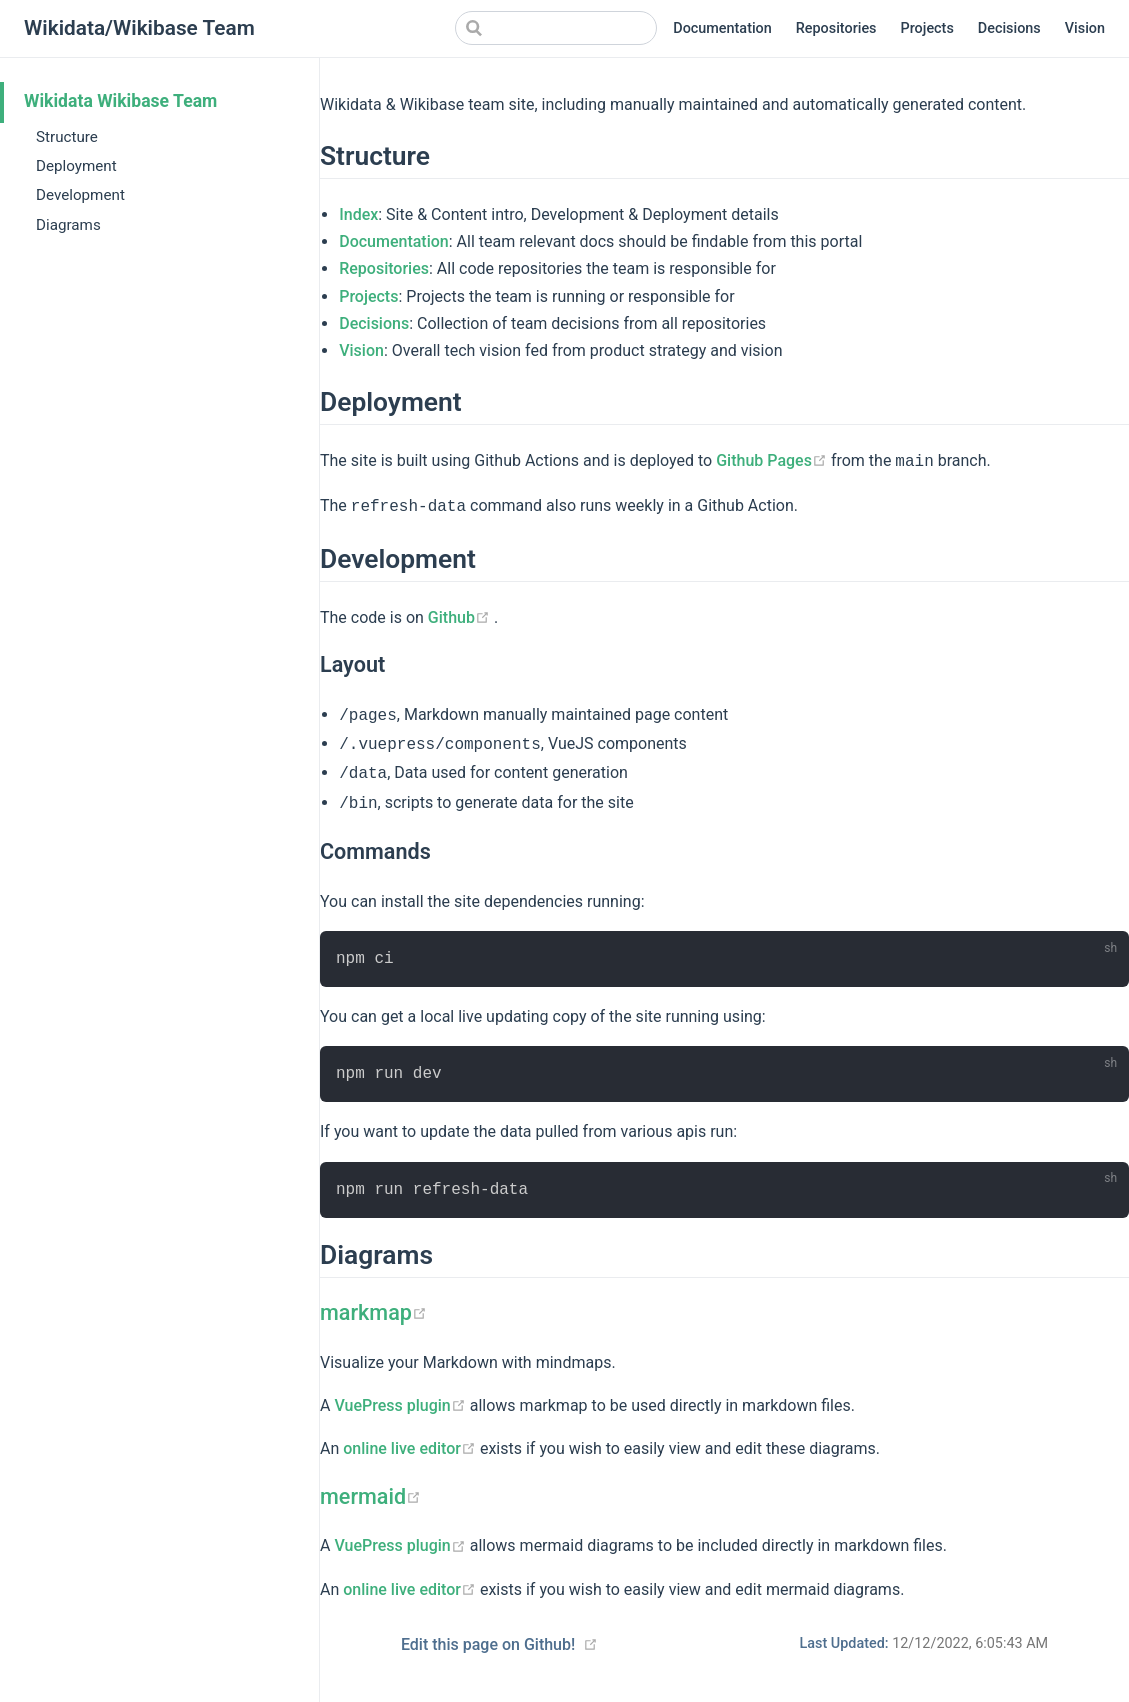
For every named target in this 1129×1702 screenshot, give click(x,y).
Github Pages (773, 460)
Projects (927, 28)
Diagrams (68, 225)
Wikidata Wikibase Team (120, 101)
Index (358, 214)
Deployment (76, 166)
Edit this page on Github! (488, 1644)
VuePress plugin (401, 1405)
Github (461, 617)
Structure (67, 137)
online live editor (411, 1448)
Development (80, 195)
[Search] (556, 28)
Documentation (722, 28)
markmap (373, 1312)
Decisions (1009, 28)
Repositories (836, 28)
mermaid (370, 1496)
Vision (1085, 28)
